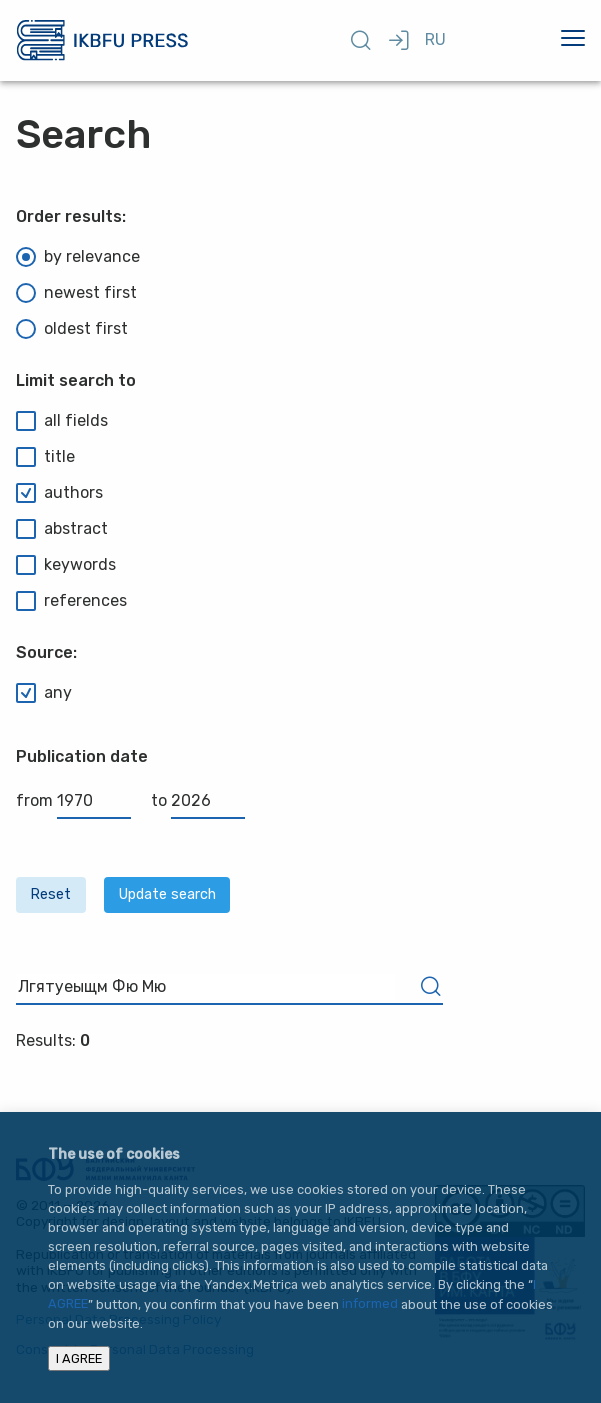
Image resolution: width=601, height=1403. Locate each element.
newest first (76, 293)
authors (59, 493)
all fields (62, 421)
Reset (50, 894)
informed (370, 1304)
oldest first (72, 329)
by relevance (78, 257)
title (45, 457)
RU (435, 39)
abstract (62, 529)
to (198, 800)
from (73, 800)
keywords (66, 565)
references (71, 601)
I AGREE (79, 1358)
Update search (167, 894)
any (44, 693)
